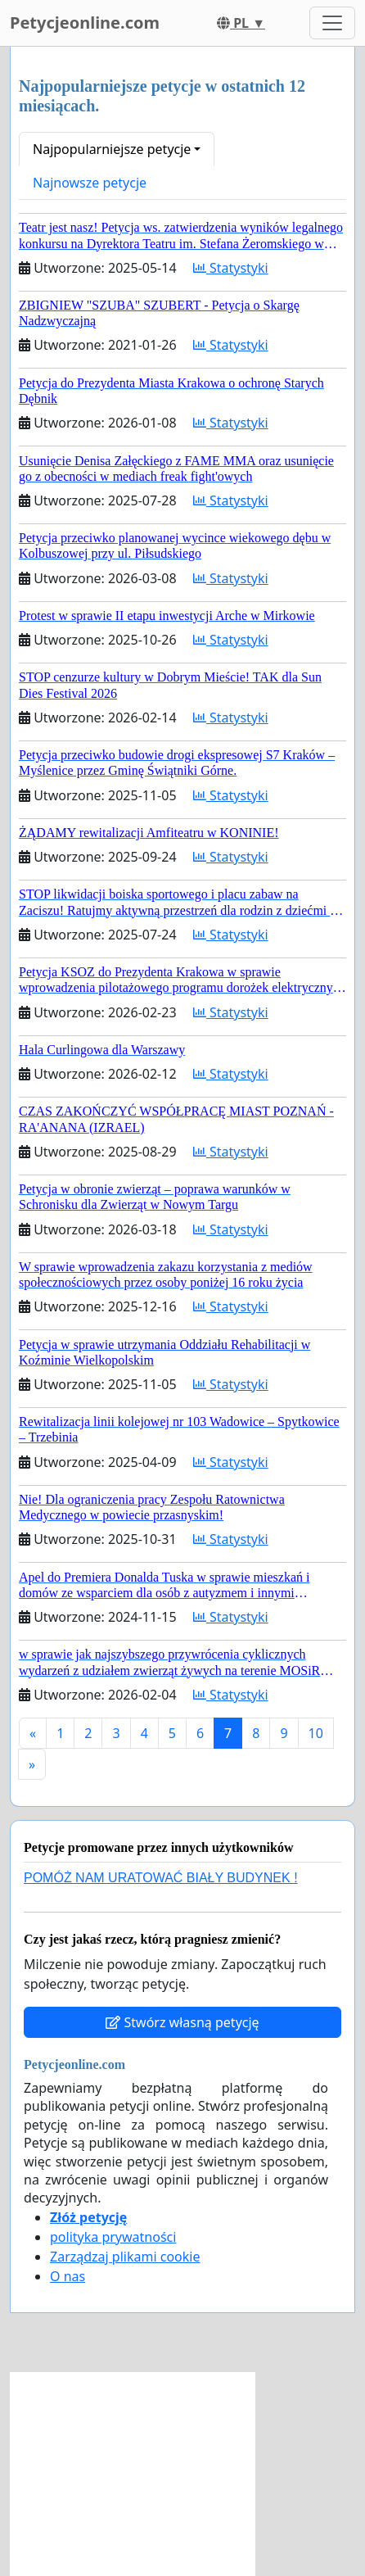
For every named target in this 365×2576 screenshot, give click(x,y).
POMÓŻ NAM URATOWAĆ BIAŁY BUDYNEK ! (161, 1878)
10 (316, 1733)
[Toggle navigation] (332, 23)
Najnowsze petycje (89, 183)
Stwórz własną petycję (182, 2022)
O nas (67, 2276)
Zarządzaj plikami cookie (125, 2257)
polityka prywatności (113, 2237)
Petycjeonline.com (85, 22)
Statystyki (230, 268)
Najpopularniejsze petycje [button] (112, 149)
